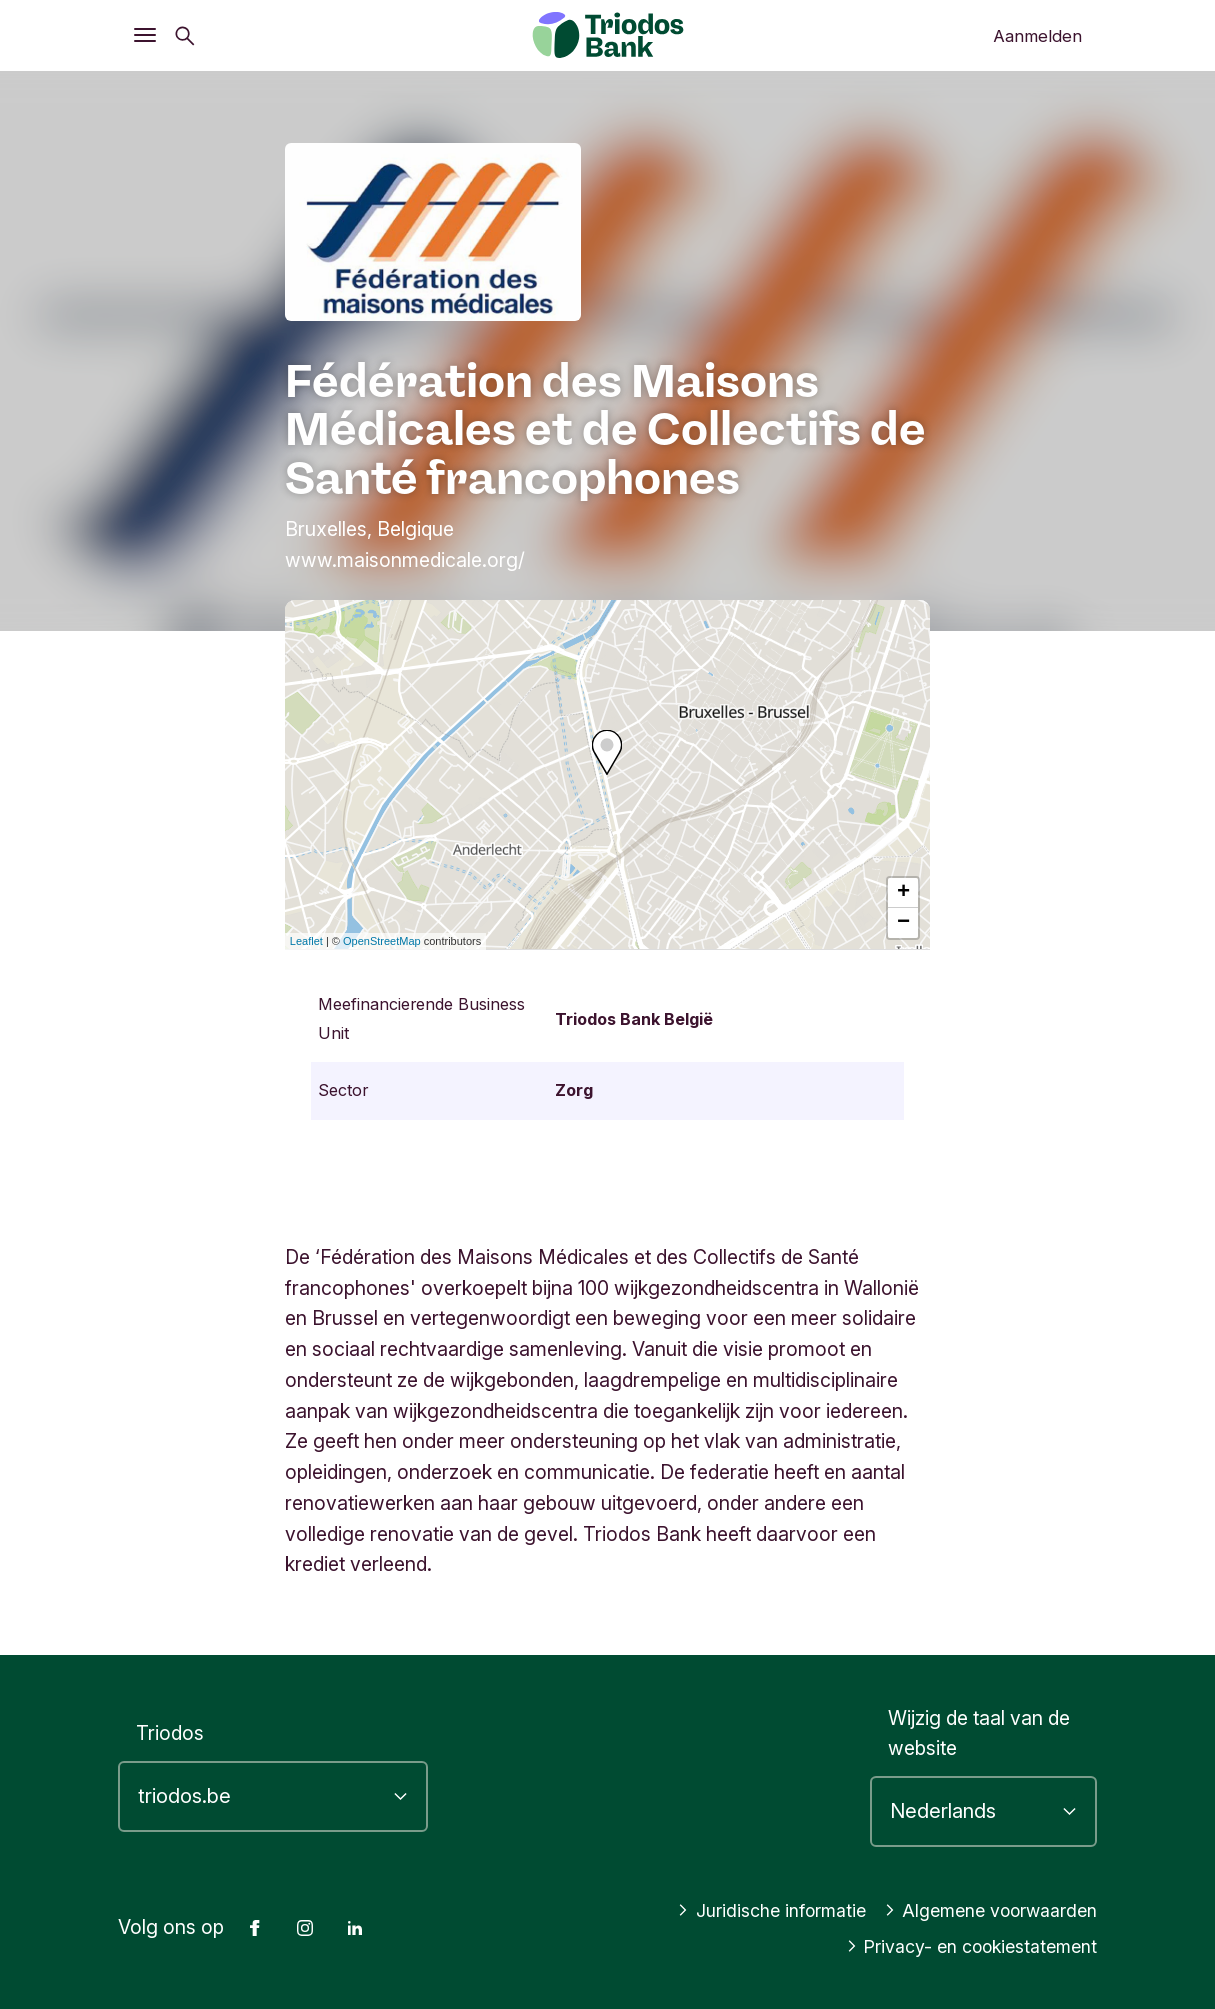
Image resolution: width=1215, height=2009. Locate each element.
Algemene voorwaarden (981, 1910)
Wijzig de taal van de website (979, 1733)
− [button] (903, 923)
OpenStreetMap (382, 941)
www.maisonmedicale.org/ (405, 560)
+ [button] (903, 893)
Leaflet (306, 941)
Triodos (170, 1733)
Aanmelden (1037, 36)
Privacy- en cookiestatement (960, 1946)
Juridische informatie (743, 1910)
